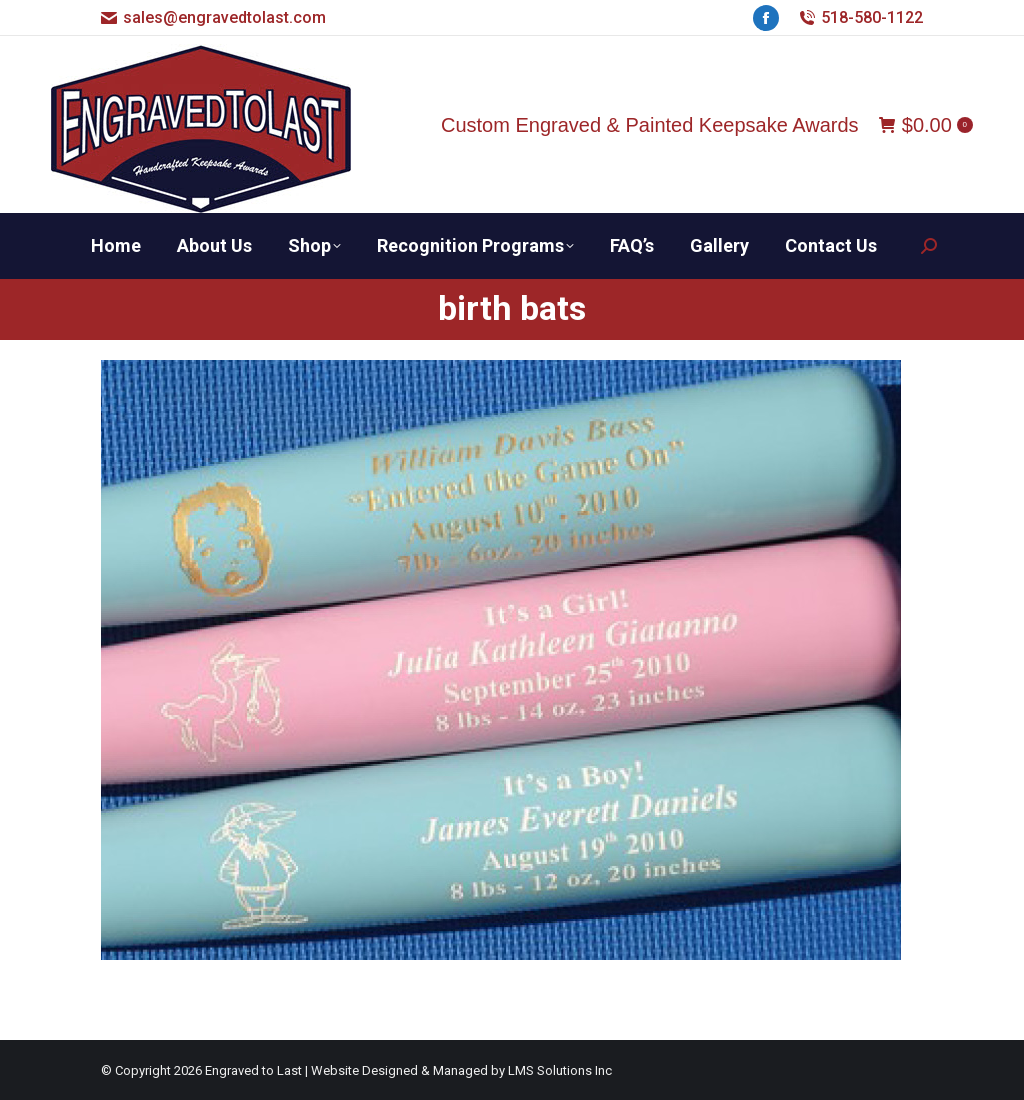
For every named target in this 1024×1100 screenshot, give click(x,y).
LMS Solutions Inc (560, 1070)
